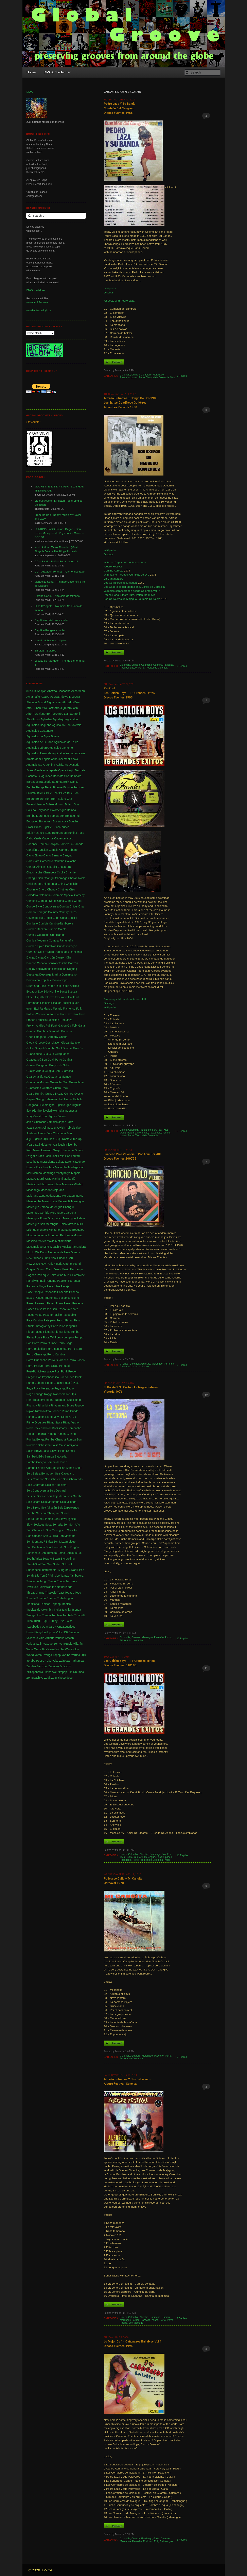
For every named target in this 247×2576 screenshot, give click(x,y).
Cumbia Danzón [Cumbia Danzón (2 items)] (36, 929)
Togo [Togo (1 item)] (78, 1592)
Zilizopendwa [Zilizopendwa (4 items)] (34, 1672)
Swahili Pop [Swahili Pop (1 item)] (76, 1570)
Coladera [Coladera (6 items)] (32, 895)
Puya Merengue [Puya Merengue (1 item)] (44, 1388)
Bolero (123, 1129)
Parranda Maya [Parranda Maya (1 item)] (36, 1286)
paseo (134, 377)
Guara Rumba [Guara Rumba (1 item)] (35, 1093)
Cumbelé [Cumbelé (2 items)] (32, 923)
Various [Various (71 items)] (49, 1638)
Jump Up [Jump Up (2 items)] (76, 1139)
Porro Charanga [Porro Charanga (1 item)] (36, 1354)
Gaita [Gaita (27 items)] (81, 1025)
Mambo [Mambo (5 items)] (37, 1173)
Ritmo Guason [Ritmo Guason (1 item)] (35, 1416)
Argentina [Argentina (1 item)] (49, 764)
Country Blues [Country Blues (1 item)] (67, 912)
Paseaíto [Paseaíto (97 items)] (62, 1292)
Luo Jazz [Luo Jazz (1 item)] (48, 1167)
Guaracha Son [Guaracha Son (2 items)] (59, 1082)
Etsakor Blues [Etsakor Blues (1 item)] (70, 1002)
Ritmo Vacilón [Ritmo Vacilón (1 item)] (71, 1422)
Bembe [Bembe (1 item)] (30, 787)
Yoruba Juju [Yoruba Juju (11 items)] (78, 1655)
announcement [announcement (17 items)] (60, 759)
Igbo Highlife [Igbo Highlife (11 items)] (74, 1105)
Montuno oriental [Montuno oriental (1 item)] (36, 1235)
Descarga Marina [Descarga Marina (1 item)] (50, 974)
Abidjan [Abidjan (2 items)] (42, 691)
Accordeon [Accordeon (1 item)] (78, 691)
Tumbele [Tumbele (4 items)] (68, 1615)
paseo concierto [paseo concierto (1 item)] (69, 1297)
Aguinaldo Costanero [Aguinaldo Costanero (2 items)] (39, 730)
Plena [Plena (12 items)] (58, 1331)
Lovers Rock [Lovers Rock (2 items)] (34, 1167)
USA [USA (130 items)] (66, 1632)
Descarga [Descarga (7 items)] (32, 974)
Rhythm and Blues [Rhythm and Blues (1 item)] (62, 1405)
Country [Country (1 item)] (53, 912)
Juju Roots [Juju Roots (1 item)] (62, 1139)
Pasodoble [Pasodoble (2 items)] (69, 1314)
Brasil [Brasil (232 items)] (29, 827)
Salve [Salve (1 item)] (46, 1450)
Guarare (147, 374)
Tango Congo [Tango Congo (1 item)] (56, 1581)
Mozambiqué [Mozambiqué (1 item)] (63, 1241)
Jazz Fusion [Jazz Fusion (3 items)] (33, 1127)
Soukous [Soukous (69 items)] (71, 1553)
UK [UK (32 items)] (54, 1626)
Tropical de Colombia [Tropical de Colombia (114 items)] (39, 1609)
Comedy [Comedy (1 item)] (79, 895)
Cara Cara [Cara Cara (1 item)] (32, 861)
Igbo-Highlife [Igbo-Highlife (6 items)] (57, 1105)
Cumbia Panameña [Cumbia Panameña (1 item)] (61, 940)
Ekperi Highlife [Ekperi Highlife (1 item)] (35, 997)
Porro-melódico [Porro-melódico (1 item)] (36, 1348)
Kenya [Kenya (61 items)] (52, 1144)
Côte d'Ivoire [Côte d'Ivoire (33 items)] (46, 951)
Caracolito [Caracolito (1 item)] (46, 861)
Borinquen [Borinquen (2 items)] (45, 821)
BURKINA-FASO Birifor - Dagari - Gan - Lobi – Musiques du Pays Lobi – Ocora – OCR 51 (59, 533)
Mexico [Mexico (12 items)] (71, 1224)
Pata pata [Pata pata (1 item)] (49, 1320)
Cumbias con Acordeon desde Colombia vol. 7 (132, 590)
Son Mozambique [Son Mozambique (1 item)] (64, 1541)
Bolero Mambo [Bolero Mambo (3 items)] (35, 804)
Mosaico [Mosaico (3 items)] (31, 1241)
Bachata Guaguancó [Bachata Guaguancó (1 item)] (39, 776)
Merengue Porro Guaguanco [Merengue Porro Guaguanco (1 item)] (44, 1218)
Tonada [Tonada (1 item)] (31, 1598)
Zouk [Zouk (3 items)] (47, 1677)
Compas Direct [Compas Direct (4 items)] (47, 900)
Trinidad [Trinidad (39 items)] (45, 1604)
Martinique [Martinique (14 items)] (32, 1184)
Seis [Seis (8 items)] (29, 1473)
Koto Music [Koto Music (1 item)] (33, 1150)
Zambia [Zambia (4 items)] (31, 1666)
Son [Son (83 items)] (65, 1524)
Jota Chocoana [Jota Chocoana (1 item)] (56, 1133)
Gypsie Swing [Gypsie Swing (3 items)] (35, 1099)
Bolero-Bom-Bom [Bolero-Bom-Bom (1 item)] (46, 798)
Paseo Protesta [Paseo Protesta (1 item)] (73, 1303)
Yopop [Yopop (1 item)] (57, 1655)
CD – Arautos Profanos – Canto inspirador (59, 571)
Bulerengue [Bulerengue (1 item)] (59, 832)
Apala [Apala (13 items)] (74, 759)
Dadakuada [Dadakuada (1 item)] (62, 951)
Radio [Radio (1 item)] (70, 1388)
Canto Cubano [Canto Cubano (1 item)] (68, 849)
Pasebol (124, 667)
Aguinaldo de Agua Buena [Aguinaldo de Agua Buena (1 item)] (42, 736)
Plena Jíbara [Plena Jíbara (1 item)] (34, 1337)
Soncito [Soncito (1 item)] (72, 1530)
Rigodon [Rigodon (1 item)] (80, 1405)
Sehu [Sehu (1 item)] (78, 1467)
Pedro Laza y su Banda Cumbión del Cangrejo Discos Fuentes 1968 (119, 108)
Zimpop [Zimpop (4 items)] (62, 1672)
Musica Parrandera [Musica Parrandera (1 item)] (74, 1246)
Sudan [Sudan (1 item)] (57, 1564)
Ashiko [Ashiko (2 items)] (60, 764)
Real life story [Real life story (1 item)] (34, 1399)
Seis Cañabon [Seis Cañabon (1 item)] (35, 1479)
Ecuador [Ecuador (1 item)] (31, 991)
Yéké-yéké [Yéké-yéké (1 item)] (51, 1660)
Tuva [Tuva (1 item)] (61, 1621)
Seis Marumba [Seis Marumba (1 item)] (50, 1501)
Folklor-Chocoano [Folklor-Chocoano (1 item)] (37, 1014)
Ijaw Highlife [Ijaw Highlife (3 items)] (33, 1110)
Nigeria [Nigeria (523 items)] (57, 1263)
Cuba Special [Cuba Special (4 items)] (68, 917)
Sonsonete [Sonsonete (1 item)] (33, 1553)
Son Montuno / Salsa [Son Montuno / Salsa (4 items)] (39, 1541)
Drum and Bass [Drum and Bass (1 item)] (36, 985)
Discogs (108, 292)
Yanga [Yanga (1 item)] (48, 1655)
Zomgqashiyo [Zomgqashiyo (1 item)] (34, 1677)
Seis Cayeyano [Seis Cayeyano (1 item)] (64, 1473)
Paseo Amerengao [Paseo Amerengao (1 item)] (46, 1297)
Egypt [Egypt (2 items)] (63, 991)
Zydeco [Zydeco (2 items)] (68, 1677)
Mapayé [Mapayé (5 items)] (31, 1178)
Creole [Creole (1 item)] (47, 917)
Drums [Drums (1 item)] (51, 985)
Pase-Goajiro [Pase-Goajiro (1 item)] (34, 1292)
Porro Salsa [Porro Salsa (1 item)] (50, 1365)
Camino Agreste (113, 570)
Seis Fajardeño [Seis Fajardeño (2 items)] (56, 1496)
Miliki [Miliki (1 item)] (80, 1224)
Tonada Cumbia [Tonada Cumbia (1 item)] (46, 1598)
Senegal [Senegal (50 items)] (41, 1513)
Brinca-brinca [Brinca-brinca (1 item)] (61, 827)
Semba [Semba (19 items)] (30, 1513)
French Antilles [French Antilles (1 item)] (35, 1025)
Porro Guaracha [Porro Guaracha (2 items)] (58, 1360)
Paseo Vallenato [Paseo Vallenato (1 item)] (68, 1309)
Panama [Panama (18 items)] (51, 1280)
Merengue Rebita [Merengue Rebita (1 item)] (74, 1218)
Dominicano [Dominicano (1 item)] (69, 974)
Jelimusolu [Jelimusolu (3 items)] (49, 1127)
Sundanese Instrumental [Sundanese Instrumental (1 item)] (41, 1570)
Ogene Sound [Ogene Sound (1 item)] (72, 1263)
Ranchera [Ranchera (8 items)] (59, 1394)
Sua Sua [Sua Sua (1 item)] (46, 1564)
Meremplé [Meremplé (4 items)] (64, 1201)
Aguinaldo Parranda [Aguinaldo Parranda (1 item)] (38, 753)
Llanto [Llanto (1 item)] (51, 1161)
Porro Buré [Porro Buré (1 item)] (75, 1348)
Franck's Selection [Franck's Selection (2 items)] (47, 1019)
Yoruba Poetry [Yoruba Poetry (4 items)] (35, 1660)
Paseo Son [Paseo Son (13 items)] (50, 1309)
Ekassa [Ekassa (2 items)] (72, 991)
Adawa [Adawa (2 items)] (45, 696)
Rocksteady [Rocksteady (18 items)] (59, 1428)
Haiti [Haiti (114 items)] (60, 1099)
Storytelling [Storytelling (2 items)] (68, 1558)
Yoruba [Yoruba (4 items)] (65, 1655)
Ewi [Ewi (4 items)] (36, 1008)
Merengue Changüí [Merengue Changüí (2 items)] (62, 1207)
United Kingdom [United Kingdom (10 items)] (36, 1632)
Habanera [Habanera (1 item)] (51, 1099)
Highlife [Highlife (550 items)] (78, 1099)
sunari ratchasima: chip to (50, 640)
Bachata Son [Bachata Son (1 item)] (61, 776)
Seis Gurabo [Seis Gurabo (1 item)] (74, 1496)
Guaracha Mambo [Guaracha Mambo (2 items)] (59, 1076)
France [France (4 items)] (30, 1019)
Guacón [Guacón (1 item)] (78, 1048)
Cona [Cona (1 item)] (60, 900)
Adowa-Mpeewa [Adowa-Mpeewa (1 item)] (69, 696)
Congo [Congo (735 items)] (78, 900)
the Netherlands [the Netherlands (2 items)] (62, 1587)
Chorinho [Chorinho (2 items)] (32, 889)
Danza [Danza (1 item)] (30, 957)
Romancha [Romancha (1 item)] (74, 1428)
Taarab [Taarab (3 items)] (64, 1575)
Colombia (125, 374)
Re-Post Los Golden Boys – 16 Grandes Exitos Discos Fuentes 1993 (129, 693)
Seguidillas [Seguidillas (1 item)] (58, 1467)
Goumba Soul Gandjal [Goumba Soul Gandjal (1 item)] (58, 1048)
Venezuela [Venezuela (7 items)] (65, 1643)
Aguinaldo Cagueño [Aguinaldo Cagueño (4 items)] (38, 725)
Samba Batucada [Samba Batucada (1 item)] (55, 1456)
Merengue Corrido (130, 2320)
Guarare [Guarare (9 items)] (47, 1088)
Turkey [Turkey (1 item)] (53, 1621)
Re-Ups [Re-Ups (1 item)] (71, 1394)
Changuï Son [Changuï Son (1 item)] (34, 878)
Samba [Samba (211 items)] (70, 1450)
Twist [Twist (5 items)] (68, 1621)
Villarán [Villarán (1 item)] (78, 1643)
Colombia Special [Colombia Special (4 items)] (62, 895)
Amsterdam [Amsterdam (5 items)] (33, 759)
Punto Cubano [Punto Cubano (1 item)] (35, 1382)
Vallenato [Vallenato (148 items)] (32, 1638)
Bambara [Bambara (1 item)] (76, 776)
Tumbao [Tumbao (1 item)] (57, 1615)
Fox (154, 1129)
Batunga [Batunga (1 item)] (57, 781)
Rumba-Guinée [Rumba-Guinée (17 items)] (66, 1433)
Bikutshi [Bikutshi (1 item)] (31, 793)
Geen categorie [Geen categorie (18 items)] (36, 1037)
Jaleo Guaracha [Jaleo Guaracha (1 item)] (36, 1122)
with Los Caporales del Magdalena (125, 562)
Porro (142, 377)
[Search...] (56, 216)
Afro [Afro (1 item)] (65, 702)
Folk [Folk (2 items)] (79, 1008)
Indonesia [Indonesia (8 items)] (71, 1110)
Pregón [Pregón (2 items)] (72, 1371)
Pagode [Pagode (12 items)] (31, 1275)
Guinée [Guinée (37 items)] (68, 1093)
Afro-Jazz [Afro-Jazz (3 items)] (48, 708)
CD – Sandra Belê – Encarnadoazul (56, 561)
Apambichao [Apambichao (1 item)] (34, 764)
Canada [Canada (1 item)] (78, 844)
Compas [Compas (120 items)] (31, 900)
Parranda (169, 1363)
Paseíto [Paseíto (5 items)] (48, 1314)
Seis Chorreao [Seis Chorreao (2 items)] (35, 1484)
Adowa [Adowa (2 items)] (54, 696)
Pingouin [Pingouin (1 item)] (71, 1326)
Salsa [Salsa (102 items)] (54, 1445)
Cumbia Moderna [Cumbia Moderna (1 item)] (37, 940)
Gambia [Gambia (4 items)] (31, 1031)
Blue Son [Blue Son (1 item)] (73, 793)
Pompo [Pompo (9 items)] (78, 1337)
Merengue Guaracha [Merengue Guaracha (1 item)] (63, 1212)
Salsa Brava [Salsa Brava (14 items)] (33, 1450)
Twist (167, 1859)
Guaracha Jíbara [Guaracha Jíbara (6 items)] (36, 1076)
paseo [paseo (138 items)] (30, 1297)
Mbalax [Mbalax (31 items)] (78, 1184)
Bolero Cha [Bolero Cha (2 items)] (65, 798)
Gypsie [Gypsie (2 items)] (78, 1093)
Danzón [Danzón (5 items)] (73, 963)
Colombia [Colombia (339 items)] (45, 895)
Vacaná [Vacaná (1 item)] (74, 1632)
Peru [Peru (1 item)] (77, 1320)
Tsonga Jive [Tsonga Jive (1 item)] (33, 1615)
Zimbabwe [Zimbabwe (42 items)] (50, 1672)
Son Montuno (136, 2322)
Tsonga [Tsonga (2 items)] (76, 1609)
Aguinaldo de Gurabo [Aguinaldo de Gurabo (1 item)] (39, 742)
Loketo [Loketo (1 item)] (60, 1161)
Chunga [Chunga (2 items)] (52, 889)
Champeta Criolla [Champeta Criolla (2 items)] (54, 872)
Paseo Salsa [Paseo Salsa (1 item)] (34, 1309)
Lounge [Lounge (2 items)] (80, 1161)
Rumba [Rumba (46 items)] (51, 1433)
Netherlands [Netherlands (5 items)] (56, 1252)
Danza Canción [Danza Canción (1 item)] (45, 957)
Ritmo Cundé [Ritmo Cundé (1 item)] (70, 1411)
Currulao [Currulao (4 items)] (31, 951)
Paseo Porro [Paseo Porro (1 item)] (55, 1303)
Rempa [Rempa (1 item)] (77, 1399)
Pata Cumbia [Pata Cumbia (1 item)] (34, 1320)
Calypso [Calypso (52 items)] (53, 844)
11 (206, 1668)
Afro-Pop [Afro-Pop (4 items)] (50, 713)
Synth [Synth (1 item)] (30, 1575)
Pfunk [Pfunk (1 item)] (30, 1326)
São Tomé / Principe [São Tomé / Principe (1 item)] (47, 1575)
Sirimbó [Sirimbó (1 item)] (48, 1518)
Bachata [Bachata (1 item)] (80, 770)
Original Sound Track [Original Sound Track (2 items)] (39, 1269)
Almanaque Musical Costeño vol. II (125, 999)
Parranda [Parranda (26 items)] (74, 1280)
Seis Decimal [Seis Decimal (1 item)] (58, 1490)
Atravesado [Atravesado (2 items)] (72, 764)
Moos (29, 91)
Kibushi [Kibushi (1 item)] (61, 1144)
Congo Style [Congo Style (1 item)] (34, 906)
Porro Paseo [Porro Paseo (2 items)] (77, 1360)
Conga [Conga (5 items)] (69, 900)
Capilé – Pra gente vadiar (49, 630)
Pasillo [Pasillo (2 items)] (57, 1314)
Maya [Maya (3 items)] (57, 1184)
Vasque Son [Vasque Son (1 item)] (50, 1643)
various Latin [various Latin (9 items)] (34, 1643)
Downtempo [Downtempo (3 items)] (60, 980)
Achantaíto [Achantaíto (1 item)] (33, 696)
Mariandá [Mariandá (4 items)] (69, 1178)
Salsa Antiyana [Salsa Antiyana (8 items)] (68, 1445)
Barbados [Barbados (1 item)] (32, 781)
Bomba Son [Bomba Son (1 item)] (57, 815)
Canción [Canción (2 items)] (31, 849)
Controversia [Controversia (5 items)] (51, 906)
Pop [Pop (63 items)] (28, 1343)
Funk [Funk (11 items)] (54, 1025)
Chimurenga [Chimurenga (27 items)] (49, 883)
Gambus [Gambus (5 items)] (42, 1031)
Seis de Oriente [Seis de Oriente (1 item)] (36, 1496)
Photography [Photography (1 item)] (42, 1326)
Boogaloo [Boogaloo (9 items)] (32, 821)
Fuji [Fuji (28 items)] (48, 1025)
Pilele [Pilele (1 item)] (54, 1326)
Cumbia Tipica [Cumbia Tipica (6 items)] (35, 946)
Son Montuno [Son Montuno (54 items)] (67, 1535)
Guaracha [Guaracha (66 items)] (66, 1071)
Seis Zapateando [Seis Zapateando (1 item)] (68, 1507)
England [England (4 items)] (73, 997)
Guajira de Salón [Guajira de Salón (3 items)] (59, 1065)
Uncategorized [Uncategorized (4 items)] (66, 1626)
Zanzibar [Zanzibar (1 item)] (42, 1666)
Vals (172, 377)
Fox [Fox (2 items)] (70, 1014)
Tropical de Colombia (157, 377)
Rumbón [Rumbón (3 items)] (31, 1445)
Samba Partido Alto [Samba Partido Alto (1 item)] (38, 1467)
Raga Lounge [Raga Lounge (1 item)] (34, 1394)
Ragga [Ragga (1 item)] (48, 1394)
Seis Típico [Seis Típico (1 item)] (33, 1507)
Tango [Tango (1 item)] (43, 1581)
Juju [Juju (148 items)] (69, 1133)
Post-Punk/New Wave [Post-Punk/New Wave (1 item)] (40, 1371)
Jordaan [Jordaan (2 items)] (31, 1133)
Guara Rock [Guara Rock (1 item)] (60, 1088)
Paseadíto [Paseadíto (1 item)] (50, 1292)
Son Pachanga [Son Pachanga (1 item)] (35, 1547)
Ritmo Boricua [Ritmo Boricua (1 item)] (52, 1411)
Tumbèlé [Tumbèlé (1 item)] (79, 1615)
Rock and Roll (150, 2541)
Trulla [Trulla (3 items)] (57, 1609)
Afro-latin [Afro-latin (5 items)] (72, 708)
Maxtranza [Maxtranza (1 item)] (47, 1184)
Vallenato (144, 1366)
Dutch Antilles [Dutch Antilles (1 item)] (70, 985)
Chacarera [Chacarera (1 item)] (64, 866)
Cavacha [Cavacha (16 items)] (70, 861)
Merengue (158, 374)
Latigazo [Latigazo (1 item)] (31, 1156)
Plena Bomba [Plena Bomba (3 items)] (70, 1331)
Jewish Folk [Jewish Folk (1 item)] (63, 1127)
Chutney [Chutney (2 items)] (63, 889)
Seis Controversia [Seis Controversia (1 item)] (37, 1490)
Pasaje (166, 1132)
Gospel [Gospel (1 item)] (39, 1048)
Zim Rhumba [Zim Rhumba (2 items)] (76, 1672)
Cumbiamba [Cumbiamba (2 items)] (57, 934)
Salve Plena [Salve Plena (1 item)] (58, 1450)
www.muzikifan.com (37, 302)
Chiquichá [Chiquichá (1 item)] (72, 883)
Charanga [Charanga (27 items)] (61, 878)
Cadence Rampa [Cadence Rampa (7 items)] (37, 844)
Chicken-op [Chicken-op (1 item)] (33, 883)
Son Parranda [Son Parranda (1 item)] (54, 1547)
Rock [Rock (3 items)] (29, 1428)
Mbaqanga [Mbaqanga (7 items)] (33, 1190)
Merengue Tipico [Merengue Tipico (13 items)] (56, 1224)
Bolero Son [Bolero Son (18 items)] (72, 804)
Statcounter (33, 421)
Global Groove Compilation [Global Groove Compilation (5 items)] (43, 1042)
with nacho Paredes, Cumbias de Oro (126, 574)
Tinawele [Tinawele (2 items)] (51, 1592)
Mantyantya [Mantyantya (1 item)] (63, 1173)
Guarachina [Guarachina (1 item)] (76, 1082)
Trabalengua (166, 2541)
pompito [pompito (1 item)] (69, 1337)
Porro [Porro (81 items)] (35, 1343)
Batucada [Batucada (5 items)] (45, 781)
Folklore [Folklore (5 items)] (55, 1014)
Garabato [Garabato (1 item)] (54, 1031)
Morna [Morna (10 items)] (78, 1235)
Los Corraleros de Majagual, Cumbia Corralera (132, 598)
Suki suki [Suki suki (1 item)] (67, 1564)
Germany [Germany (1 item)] (52, 1037)
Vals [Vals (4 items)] (41, 1638)
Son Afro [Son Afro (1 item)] (74, 1524)
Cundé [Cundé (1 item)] (61, 946)
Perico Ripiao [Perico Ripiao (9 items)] (64, 1320)
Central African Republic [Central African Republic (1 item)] (41, 866)
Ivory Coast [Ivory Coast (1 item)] (33, 1116)
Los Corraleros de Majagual (120, 582)
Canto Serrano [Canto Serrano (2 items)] (52, 855)
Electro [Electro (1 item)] (50, 997)
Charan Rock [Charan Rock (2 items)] (76, 878)
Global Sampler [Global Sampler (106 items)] (71, 1042)
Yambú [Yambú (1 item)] (39, 1655)
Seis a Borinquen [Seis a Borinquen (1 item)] (43, 1473)
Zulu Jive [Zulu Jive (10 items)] (57, 1677)
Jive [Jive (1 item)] (78, 1127)
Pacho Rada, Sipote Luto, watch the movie (129, 594)
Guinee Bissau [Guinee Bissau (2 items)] (54, 1093)
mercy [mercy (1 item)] (79, 1195)
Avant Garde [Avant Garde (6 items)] (34, 770)
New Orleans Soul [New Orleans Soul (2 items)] (62, 1258)
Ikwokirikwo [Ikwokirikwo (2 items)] (49, 1110)
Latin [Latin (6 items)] (41, 1156)
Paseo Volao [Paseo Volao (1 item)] (34, 1314)
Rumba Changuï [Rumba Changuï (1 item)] (55, 1439)
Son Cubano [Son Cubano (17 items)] (34, 1535)
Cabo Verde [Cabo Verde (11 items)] (33, 838)
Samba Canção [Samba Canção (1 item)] (36, 1462)
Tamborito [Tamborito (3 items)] (32, 1581)
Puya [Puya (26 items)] (29, 1388)
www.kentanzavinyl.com (39, 310)
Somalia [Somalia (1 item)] (57, 1524)
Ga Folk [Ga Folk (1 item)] (72, 1025)
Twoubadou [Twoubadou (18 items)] (33, 1626)
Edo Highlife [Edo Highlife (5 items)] (51, 991)
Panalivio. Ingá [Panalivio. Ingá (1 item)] (35, 1280)
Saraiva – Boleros (45, 650)
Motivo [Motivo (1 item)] (42, 1241)
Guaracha (146, 664)
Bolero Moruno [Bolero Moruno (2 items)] (55, 804)
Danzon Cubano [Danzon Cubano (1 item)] (36, 963)
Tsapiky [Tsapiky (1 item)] (66, 1609)
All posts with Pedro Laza (119, 300)
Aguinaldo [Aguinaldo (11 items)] (71, 719)
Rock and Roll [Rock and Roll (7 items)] (42, 1428)
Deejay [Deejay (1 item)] (30, 968)
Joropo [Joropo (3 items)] (41, 1133)
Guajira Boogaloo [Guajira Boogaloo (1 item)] (37, 1065)
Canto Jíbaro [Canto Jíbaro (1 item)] (34, 855)
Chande (124, 1363)
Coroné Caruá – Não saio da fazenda (57, 595)
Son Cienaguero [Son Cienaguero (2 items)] (56, 1530)
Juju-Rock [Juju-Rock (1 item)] (49, 1139)
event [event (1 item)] (29, 1008)
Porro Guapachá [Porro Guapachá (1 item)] (36, 1360)
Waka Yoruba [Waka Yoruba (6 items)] (56, 1649)
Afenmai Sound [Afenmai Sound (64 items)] (36, 702)
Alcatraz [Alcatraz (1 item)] (80, 753)
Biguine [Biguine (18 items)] (58, 787)
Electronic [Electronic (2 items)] (61, 997)
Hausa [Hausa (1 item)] (68, 1099)
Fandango (145, 1129)
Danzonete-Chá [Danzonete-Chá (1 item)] (57, 963)
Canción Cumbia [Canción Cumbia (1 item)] (48, 849)
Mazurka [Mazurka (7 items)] (67, 1184)
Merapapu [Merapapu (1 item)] (68, 1195)
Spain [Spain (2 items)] (56, 1558)
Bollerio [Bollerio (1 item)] (31, 810)
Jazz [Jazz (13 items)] (70, 1122)
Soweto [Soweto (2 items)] (47, 1558)
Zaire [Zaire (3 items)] (62, 1660)
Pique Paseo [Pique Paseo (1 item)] (34, 1331)
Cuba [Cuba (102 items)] (56, 917)
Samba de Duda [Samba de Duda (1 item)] (57, 1462)
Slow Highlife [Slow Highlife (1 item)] (67, 1518)
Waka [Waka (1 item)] (29, 1649)
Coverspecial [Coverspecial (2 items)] (34, 917)
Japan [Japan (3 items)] (62, 1122)
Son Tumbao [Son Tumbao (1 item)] (49, 1553)
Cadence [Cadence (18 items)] (47, 838)
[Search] (202, 72)
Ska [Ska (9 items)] (56, 1518)
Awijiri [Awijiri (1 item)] (70, 770)
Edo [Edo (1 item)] (40, 991)
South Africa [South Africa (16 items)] (34, 1558)
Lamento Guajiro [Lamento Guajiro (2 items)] (51, 1150)
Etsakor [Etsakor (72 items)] (56, 1002)
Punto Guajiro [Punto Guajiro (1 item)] (54, 1382)
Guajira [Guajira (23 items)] (67, 1059)
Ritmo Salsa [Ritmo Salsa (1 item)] (54, 1422)
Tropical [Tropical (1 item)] (66, 1604)
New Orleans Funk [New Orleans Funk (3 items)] (38, 1258)
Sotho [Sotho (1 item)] (61, 1553)
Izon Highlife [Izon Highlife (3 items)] (49, 1116)
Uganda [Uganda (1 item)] (47, 1626)
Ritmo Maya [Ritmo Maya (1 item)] (52, 1416)
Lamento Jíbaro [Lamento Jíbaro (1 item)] (73, 1150)
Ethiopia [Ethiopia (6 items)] (45, 1002)
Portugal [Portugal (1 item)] (64, 1365)
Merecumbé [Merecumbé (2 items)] (49, 1201)
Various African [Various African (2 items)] (64, 1638)
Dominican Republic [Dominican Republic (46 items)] (39, 980)
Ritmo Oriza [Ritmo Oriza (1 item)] (68, 1416)
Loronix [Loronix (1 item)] (69, 1161)
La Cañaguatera (113, 578)
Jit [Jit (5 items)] (73, 1127)
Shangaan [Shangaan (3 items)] (53, 1513)
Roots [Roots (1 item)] (30, 1433)
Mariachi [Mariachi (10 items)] (57, 1178)
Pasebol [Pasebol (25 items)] (74, 1292)
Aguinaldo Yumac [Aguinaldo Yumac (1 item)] (63, 753)
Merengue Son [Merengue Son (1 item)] (35, 1224)
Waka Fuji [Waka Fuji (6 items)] (40, 1649)
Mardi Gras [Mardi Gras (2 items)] (44, 1178)
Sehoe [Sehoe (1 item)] (70, 1467)
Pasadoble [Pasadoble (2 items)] (53, 1286)
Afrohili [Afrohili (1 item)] (76, 713)
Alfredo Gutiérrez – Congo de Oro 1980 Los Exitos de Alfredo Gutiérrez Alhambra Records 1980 (131, 402)
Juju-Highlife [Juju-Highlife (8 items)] (34, 1139)
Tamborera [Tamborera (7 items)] (76, 1575)
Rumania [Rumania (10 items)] (40, 1433)
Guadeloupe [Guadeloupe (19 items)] (34, 1054)
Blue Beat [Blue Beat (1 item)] (52, 793)
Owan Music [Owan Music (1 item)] (61, 1269)
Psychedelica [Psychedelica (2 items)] (50, 1377)
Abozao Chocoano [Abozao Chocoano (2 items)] (58, 691)
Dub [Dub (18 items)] (58, 985)
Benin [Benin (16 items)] (48, 787)
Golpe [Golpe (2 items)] (30, 1048)
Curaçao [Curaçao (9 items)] (71, 946)
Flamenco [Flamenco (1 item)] (69, 1008)
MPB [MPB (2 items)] (46, 1246)
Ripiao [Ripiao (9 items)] (30, 1411)
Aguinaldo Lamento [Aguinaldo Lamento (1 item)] (60, 747)
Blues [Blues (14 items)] (62, 793)
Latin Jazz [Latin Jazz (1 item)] (51, 1156)
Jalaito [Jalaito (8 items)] (62, 1116)
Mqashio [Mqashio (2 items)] (55, 1246)
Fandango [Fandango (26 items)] (45, 1008)
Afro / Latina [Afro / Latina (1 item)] (64, 713)
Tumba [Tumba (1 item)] (46, 1615)
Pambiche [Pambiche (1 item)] (78, 1275)
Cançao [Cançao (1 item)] (67, 855)
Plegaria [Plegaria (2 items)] (48, 1331)
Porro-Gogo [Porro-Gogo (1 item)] (65, 1343)
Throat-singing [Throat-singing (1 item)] (35, 1592)
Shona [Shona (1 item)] (65, 1513)
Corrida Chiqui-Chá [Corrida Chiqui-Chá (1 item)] (71, 906)
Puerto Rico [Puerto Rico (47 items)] (66, 1377)
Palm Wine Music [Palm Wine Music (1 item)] (60, 1275)
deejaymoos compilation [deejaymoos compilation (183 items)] (51, 968)
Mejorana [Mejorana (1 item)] (58, 1190)
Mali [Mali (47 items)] (29, 1173)
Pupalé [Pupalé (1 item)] (67, 1382)
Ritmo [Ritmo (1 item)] (39, 1411)
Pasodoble (125, 1859)
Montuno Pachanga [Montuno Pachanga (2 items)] (60, 1235)
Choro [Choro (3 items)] (42, 889)
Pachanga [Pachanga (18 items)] (76, 1269)
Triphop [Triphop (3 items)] (56, 1604)
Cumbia (135, 664)
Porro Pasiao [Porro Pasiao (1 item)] (34, 1365)
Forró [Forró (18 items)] (63, 1014)
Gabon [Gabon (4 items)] (62, 1025)
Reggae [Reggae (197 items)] (49, 1399)
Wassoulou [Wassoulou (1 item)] (72, 1649)
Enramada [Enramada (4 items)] (32, 1002)
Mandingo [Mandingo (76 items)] (48, 1173)
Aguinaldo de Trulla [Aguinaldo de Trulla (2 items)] (66, 742)
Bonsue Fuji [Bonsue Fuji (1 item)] (72, 815)
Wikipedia (110, 288)
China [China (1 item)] (61, 883)
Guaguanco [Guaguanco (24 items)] (62, 1054)
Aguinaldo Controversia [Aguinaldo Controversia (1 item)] (67, 725)
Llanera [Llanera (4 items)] (42, 1161)
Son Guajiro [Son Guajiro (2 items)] (50, 1535)
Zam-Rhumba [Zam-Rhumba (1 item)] (75, 1660)
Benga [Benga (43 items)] (40, 787)
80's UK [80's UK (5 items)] (31, 691)
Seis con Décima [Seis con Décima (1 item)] (56, 1484)
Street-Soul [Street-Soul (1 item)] (33, 1564)
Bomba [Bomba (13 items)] (71, 810)
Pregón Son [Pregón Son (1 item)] (33, 1377)
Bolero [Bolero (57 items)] (30, 798)
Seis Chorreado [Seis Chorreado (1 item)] (73, 1479)
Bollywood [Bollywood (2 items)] (43, 810)
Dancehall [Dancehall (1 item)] (76, 951)
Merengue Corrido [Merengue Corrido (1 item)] (37, 1212)
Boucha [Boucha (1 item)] (73, 821)
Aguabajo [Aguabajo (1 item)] (58, 719)
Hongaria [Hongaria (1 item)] (32, 1105)
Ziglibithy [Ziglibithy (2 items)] (65, 1666)
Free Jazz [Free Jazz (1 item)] (66, 1019)
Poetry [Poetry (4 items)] (59, 1337)
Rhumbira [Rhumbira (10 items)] (44, 1405)
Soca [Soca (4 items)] (48, 1524)
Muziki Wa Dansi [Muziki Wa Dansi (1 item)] (36, 1252)
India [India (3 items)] (61, 1110)
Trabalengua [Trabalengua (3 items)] (65, 1598)
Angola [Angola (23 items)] (46, 759)
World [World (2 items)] (30, 1655)
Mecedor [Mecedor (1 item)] (45, 1190)
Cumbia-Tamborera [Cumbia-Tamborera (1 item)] (61, 923)
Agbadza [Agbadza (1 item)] (46, 719)
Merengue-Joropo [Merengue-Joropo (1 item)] (37, 1207)
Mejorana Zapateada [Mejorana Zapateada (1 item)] (39, 1195)
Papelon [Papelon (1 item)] (62, 1280)
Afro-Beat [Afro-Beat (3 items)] (74, 702)
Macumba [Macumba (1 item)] (61, 1167)
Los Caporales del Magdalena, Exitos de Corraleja (134, 586)
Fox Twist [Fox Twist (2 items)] (79, 1014)
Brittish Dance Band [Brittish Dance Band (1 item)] (38, 832)
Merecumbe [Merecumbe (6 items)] (33, 1201)
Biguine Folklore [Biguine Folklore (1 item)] (73, 787)
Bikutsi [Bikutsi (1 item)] (41, 793)
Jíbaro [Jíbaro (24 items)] (30, 1144)
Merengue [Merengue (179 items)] (77, 1201)
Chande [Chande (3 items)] (71, 872)
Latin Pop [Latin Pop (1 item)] (64, 1156)
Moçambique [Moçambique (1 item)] (34, 1246)
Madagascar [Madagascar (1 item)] (76, 1167)
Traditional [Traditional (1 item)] (32, 1604)
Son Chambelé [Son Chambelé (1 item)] (35, 1530)
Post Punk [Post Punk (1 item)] (61, 1371)
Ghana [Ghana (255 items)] (63, 1037)
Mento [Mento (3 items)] (57, 1195)
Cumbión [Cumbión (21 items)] (50, 946)
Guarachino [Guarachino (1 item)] (33, 1088)
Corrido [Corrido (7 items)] (31, 912)
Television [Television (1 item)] (45, 1587)
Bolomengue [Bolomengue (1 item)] (58, 810)
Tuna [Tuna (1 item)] (29, 1621)
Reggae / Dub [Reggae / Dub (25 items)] (63, 1399)
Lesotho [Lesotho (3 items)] (31, 1161)
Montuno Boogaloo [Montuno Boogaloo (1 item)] (72, 1229)
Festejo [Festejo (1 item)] (57, 1008)
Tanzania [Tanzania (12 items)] (71, 1581)
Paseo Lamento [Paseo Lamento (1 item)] (36, 1303)
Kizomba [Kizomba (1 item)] (71, 1144)
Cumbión (136, 374)
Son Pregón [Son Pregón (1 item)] (71, 1547)
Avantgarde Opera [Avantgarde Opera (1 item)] (54, 770)
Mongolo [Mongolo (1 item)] (42, 1229)
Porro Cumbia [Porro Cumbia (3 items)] (56, 1354)
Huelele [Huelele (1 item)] (43, 1105)
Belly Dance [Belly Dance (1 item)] (70, 781)
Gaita (123, 1132)
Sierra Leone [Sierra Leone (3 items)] (34, 1518)
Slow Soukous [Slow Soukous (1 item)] (35, 1524)
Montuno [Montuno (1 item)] (54, 1229)
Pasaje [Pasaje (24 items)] (65, 1286)
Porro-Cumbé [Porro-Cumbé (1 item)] (48, 1343)
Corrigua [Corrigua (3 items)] (41, 912)
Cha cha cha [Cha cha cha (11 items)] (34, 872)
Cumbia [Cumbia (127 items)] (43, 923)
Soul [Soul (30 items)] (80, 1553)
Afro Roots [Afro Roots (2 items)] (33, 719)
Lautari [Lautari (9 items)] (75, 1156)
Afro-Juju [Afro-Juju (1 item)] (60, 708)
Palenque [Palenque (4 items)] (43, 1275)
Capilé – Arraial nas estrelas (51, 620)
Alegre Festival (113, 566)
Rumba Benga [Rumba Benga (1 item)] (35, 1439)
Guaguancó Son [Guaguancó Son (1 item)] (36, 1059)
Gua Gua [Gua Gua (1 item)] (48, 1054)
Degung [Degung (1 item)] (72, 968)
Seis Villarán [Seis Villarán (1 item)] (49, 1507)
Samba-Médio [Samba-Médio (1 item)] (35, 1456)
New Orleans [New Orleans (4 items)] (72, 1252)
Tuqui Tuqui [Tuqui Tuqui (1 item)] (41, 1621)
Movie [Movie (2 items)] (50, 1241)
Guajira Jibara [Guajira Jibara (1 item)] (35, 1071)
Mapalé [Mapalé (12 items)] (76, 1173)
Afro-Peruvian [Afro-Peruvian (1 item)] (35, 713)
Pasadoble (155, 1132)
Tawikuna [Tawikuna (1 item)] (32, 1587)
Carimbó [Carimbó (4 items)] (59, 861)
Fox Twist (163, 1129)
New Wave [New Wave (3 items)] (33, 1263)
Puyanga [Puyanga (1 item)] (60, 1388)
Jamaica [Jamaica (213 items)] (52, 1122)
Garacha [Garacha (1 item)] (66, 1031)
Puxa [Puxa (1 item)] (76, 1382)
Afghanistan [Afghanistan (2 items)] (54, 702)
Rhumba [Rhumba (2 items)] (31, 1405)
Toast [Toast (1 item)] (60, 1592)
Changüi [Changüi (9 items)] (49, 878)
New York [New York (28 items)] (47, 1263)
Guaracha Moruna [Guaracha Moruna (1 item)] (37, 1082)
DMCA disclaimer (35, 290)
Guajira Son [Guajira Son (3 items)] (52, 1071)
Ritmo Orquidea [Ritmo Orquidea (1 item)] (36, 1422)
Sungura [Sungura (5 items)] (63, 1570)
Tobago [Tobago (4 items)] (69, 1592)
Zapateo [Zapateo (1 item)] (53, 1666)
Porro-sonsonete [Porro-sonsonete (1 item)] (56, 1348)
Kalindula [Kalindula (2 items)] (41, 1144)
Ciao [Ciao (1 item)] (72, 889)
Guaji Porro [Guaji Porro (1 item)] (55, 1059)
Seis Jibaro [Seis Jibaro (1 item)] (33, 1501)
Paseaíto (124, 377)
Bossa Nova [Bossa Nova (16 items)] (60, 821)
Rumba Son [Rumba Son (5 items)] (74, 1439)
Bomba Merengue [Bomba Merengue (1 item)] (37, 815)
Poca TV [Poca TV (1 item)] (48, 1337)
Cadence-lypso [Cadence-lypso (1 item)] (63, 838)
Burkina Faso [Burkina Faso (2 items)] (75, 832)
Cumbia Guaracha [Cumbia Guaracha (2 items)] (37, 934)
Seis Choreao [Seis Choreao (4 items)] (53, 1479)
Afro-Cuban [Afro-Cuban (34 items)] (33, 708)
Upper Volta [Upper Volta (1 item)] (54, 1632)
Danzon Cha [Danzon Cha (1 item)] (63, 957)
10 (206, 1394)
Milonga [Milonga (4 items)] (31, 1229)
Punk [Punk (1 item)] (78, 1377)
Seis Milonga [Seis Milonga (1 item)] (68, 1501)
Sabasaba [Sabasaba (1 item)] (44, 1445)
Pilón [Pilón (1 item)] (62, 1326)
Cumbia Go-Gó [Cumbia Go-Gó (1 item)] (57, 929)
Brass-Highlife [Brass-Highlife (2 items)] (43, 827)
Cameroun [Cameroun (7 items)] (66, 844)
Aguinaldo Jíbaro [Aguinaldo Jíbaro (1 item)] (37, 747)
